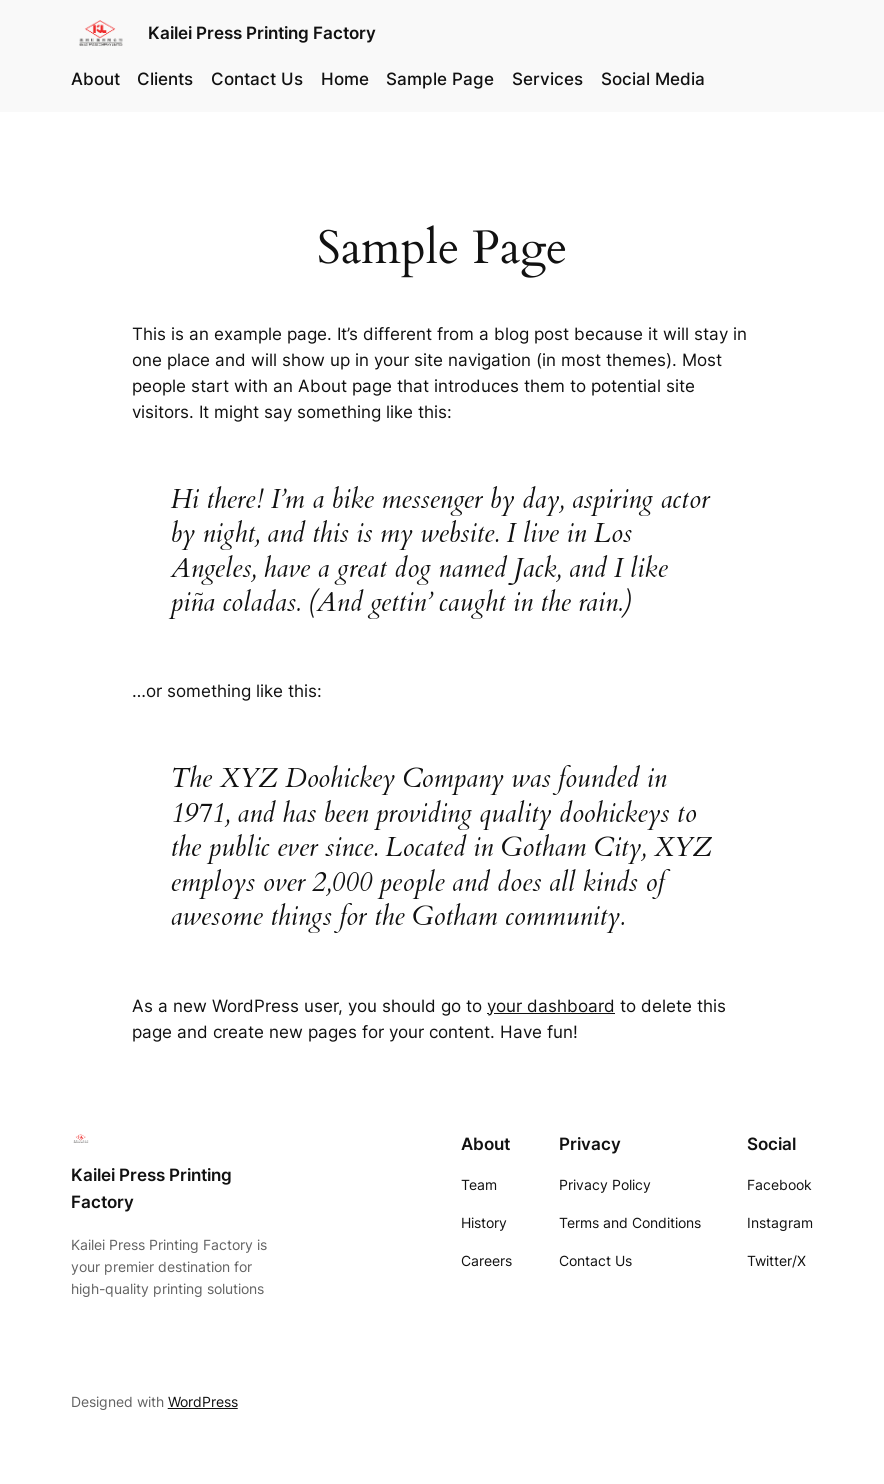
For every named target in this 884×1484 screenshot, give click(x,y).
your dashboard (551, 1006)
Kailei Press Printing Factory (262, 32)
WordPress (203, 1401)
